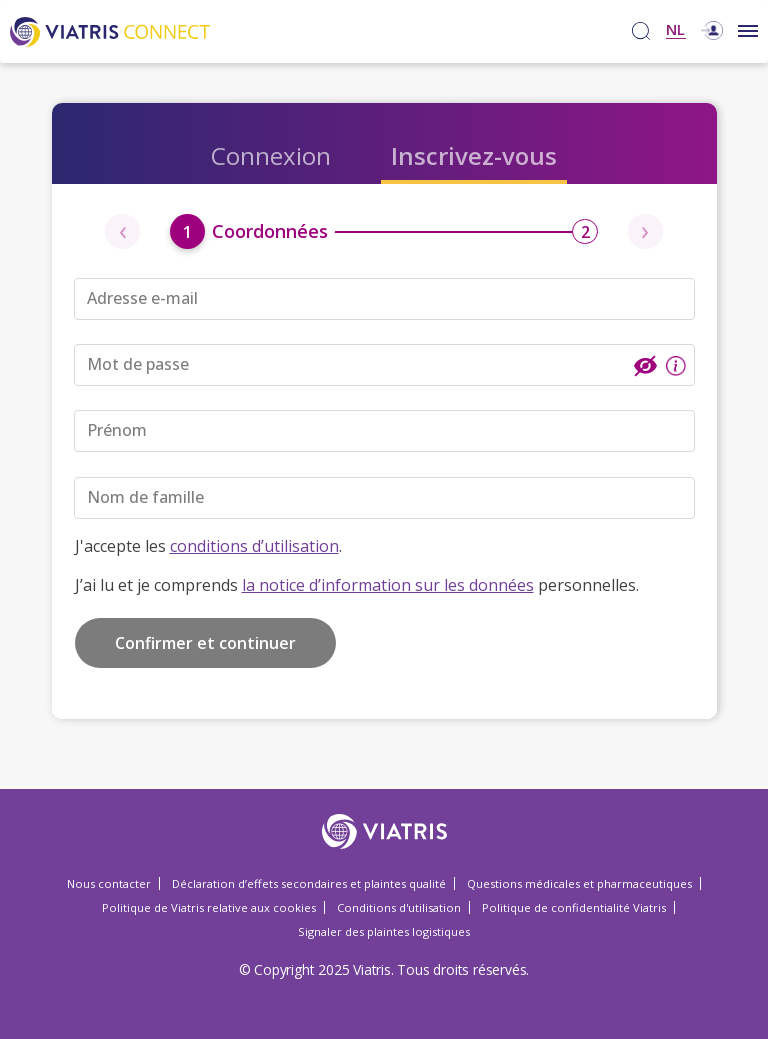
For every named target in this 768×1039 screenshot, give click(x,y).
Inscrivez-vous (474, 155)
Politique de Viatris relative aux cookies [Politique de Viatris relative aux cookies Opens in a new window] (209, 907)
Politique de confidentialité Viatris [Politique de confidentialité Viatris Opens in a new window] (574, 907)
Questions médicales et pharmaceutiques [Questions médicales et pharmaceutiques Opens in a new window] (579, 883)
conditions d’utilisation (254, 546)
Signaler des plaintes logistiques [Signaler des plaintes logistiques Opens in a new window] (384, 931)
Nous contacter (109, 883)
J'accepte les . (208, 546)
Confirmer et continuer (205, 643)
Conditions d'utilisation (399, 907)
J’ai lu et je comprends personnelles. (357, 585)
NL (675, 30)
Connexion (271, 155)
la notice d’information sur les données (388, 585)
